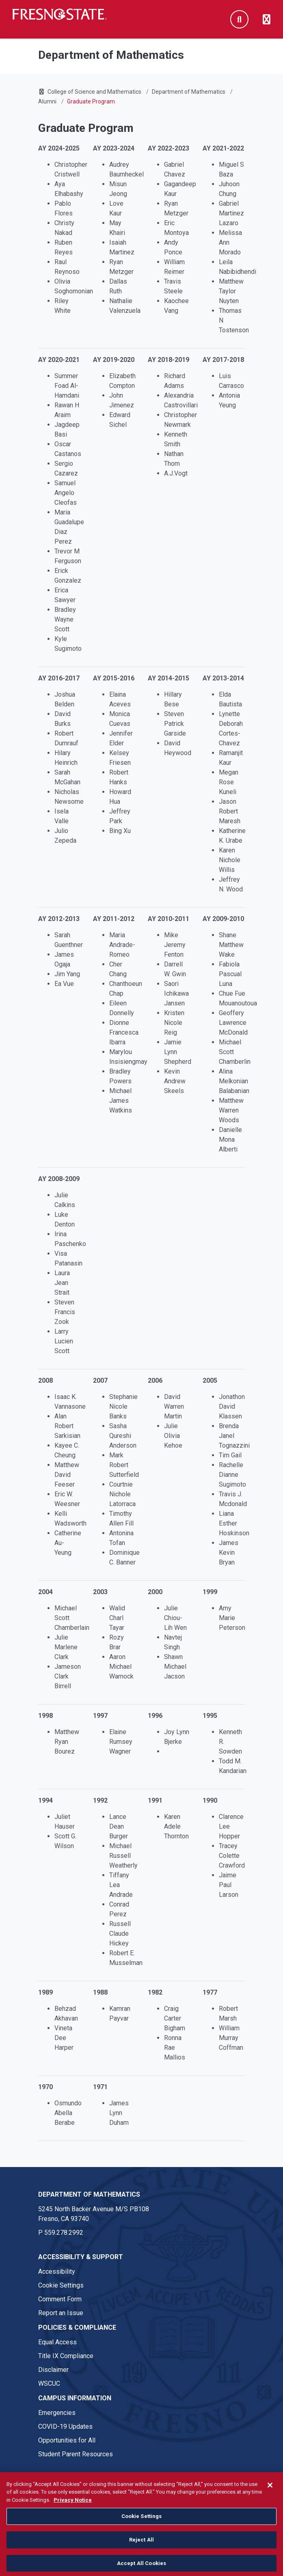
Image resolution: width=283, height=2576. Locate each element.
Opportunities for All (66, 2440)
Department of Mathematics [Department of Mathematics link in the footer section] (89, 2194)
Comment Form (60, 2299)
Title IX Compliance (65, 2356)
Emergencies (57, 2413)
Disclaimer (53, 2370)
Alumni (47, 101)
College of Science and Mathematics (94, 91)
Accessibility (56, 2271)
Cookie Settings (61, 2285)
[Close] (270, 2506)
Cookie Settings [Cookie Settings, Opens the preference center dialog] (141, 2537)
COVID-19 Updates (65, 2426)
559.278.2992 (63, 2232)
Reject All (141, 2561)
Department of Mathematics (188, 91)
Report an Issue (60, 2313)
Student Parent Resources (75, 2454)
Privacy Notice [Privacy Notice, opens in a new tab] (73, 2521)
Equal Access (57, 2342)
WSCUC (49, 2383)
